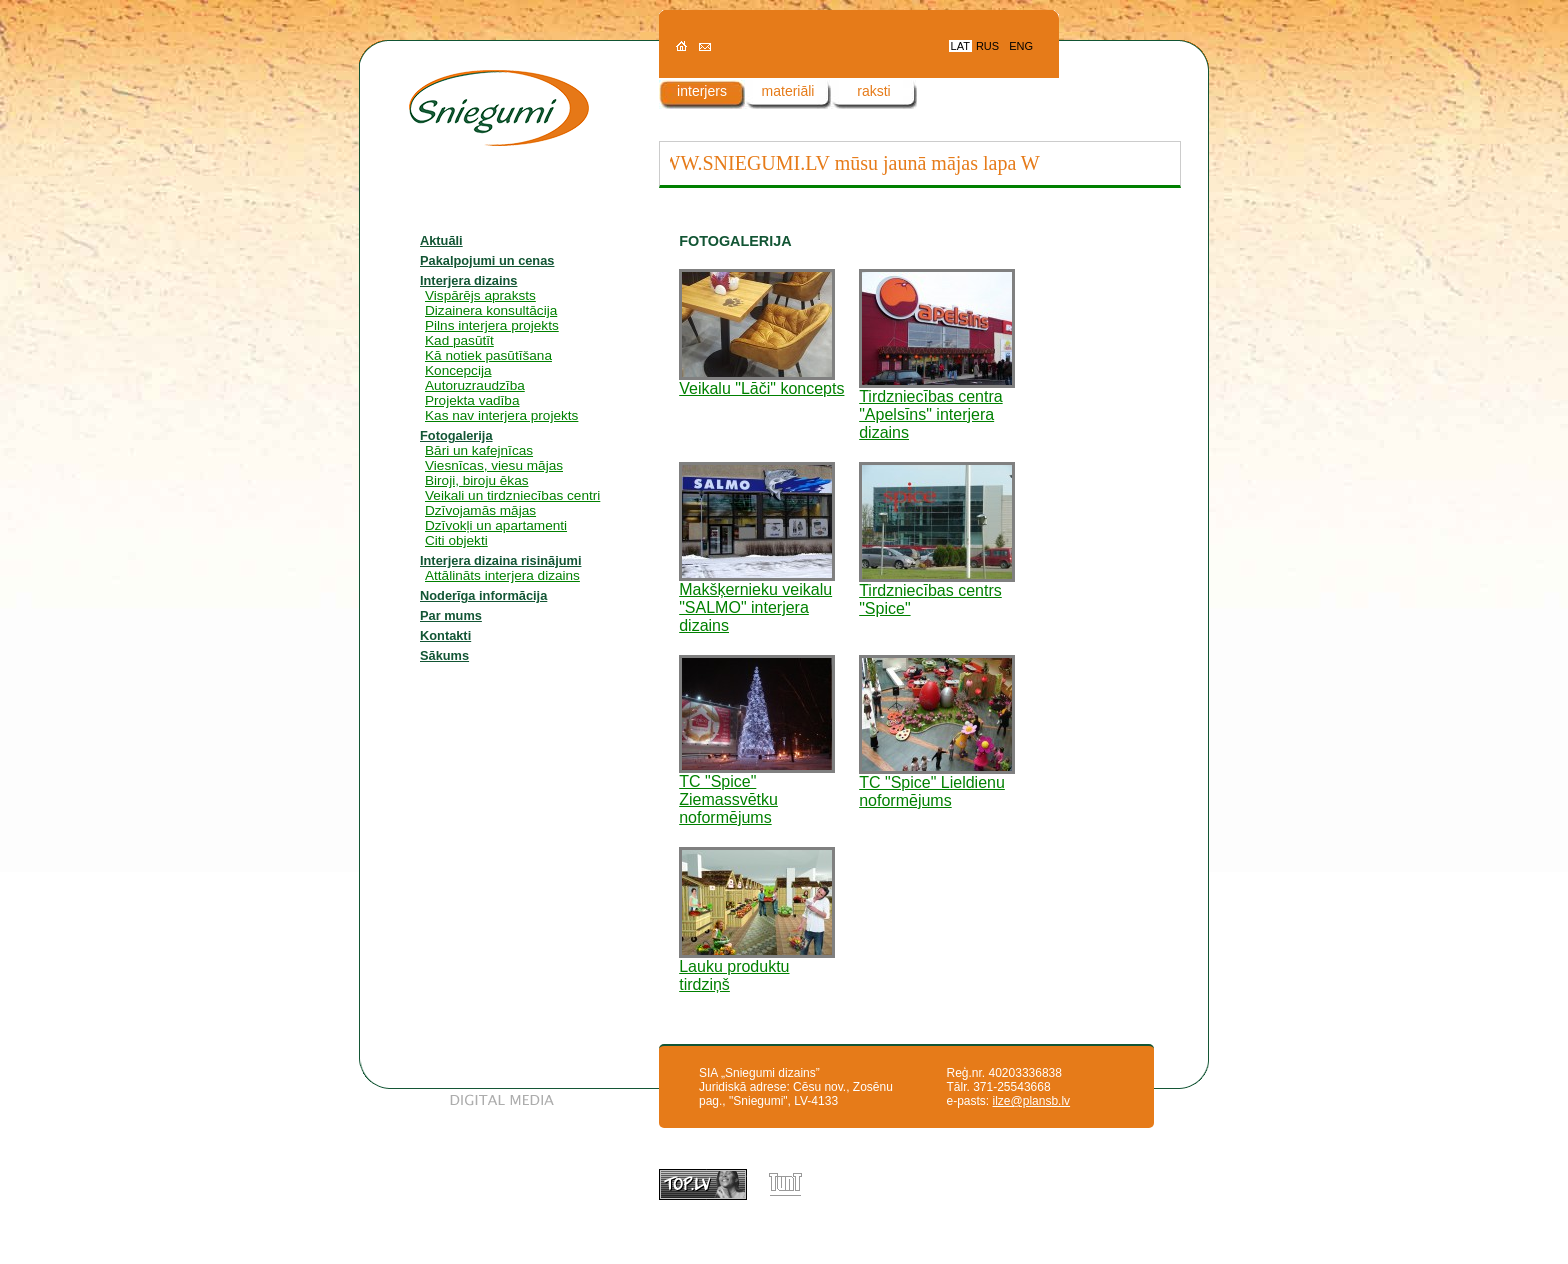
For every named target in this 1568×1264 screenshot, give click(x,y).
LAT (960, 46)
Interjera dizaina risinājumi (500, 560)
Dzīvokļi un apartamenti (496, 525)
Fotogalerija (456, 435)
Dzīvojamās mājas (480, 510)
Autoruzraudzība (475, 385)
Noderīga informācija (483, 595)
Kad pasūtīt (459, 340)
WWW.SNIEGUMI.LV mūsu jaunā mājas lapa (833, 163)
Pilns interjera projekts (492, 325)
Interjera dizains (468, 280)
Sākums (444, 655)
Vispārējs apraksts (480, 295)
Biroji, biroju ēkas (477, 480)
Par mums (451, 615)
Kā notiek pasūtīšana (488, 355)
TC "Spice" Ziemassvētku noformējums (757, 792)
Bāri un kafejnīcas (479, 450)
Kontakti (445, 635)
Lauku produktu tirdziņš (757, 968)
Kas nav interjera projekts (501, 415)
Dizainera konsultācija (491, 310)
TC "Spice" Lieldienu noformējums (937, 784)
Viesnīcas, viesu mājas (494, 465)
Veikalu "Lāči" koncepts (761, 381)
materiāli (788, 91)
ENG (1021, 46)
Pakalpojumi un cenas (487, 260)
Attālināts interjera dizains (502, 575)
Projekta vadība (472, 400)
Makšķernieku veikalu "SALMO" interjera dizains (757, 600)
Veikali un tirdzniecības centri (512, 495)
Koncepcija (458, 370)
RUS (987, 46)
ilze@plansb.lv (1032, 1101)
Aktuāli (441, 240)
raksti (873, 91)
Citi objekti (456, 540)
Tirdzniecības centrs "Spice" (937, 592)
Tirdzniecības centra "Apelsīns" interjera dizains (937, 407)
